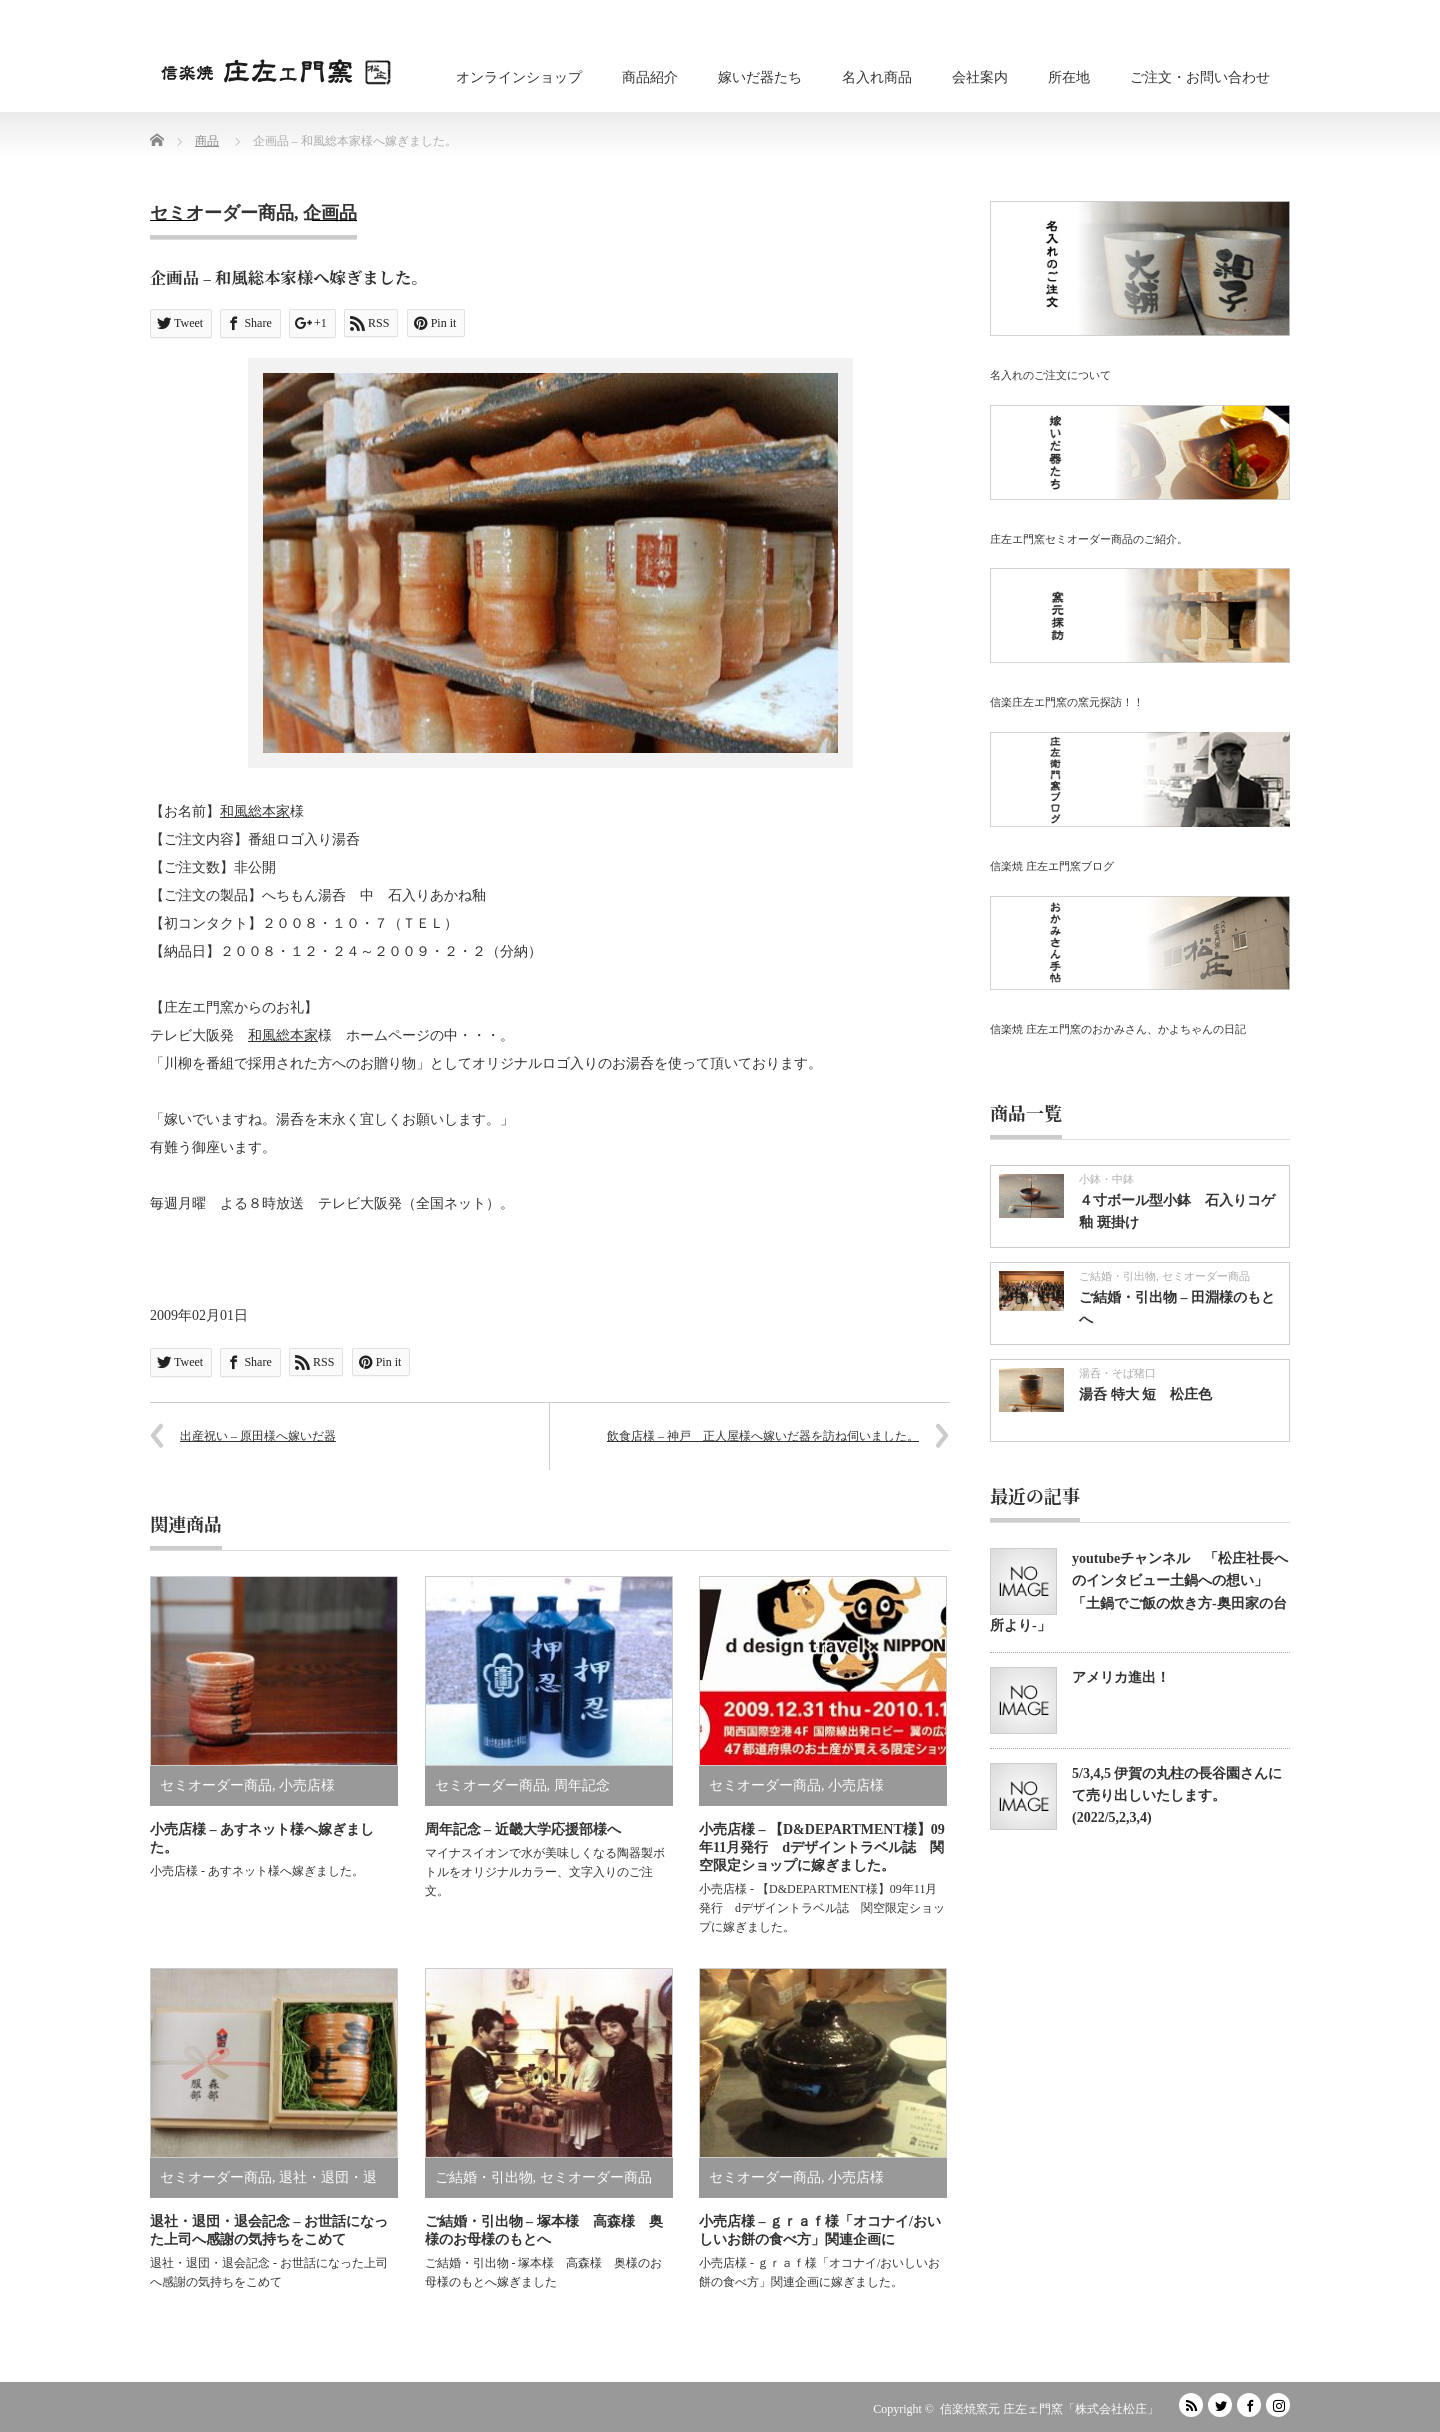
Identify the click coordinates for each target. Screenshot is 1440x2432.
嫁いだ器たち (760, 77)
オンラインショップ (519, 77)
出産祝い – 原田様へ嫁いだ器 (258, 1436)
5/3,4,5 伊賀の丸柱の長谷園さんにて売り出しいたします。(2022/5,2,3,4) (1177, 1796)
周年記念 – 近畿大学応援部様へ (523, 1829)
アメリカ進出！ (1121, 1677)
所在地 (1069, 77)
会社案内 (980, 77)
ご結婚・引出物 (484, 2177)
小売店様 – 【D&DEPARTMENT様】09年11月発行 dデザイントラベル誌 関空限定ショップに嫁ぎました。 (822, 1847)
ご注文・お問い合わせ (1200, 77)
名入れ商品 (877, 77)
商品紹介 (650, 77)
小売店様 (307, 1785)
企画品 (330, 213)
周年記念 (582, 1785)
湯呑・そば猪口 (1117, 1373)
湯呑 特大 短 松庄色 (1145, 1394)
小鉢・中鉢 (1106, 1179)
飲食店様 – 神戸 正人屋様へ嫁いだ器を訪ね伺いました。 (763, 1436)
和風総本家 (255, 811)
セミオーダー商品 (222, 213)
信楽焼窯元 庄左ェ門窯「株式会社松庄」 (1049, 2409)
